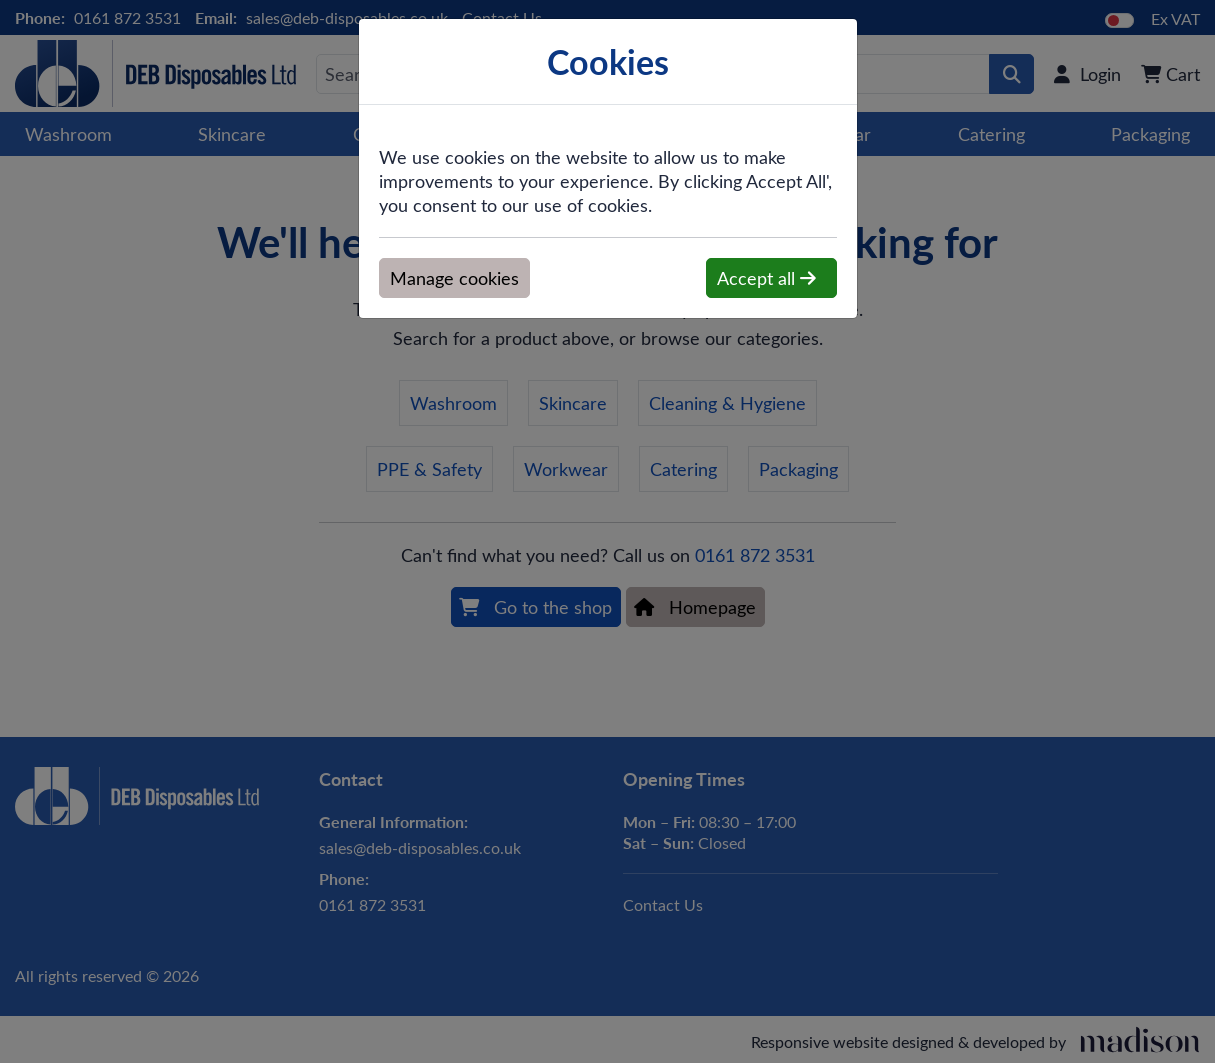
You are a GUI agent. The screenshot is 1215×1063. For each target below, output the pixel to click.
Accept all (766, 278)
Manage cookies (454, 278)
